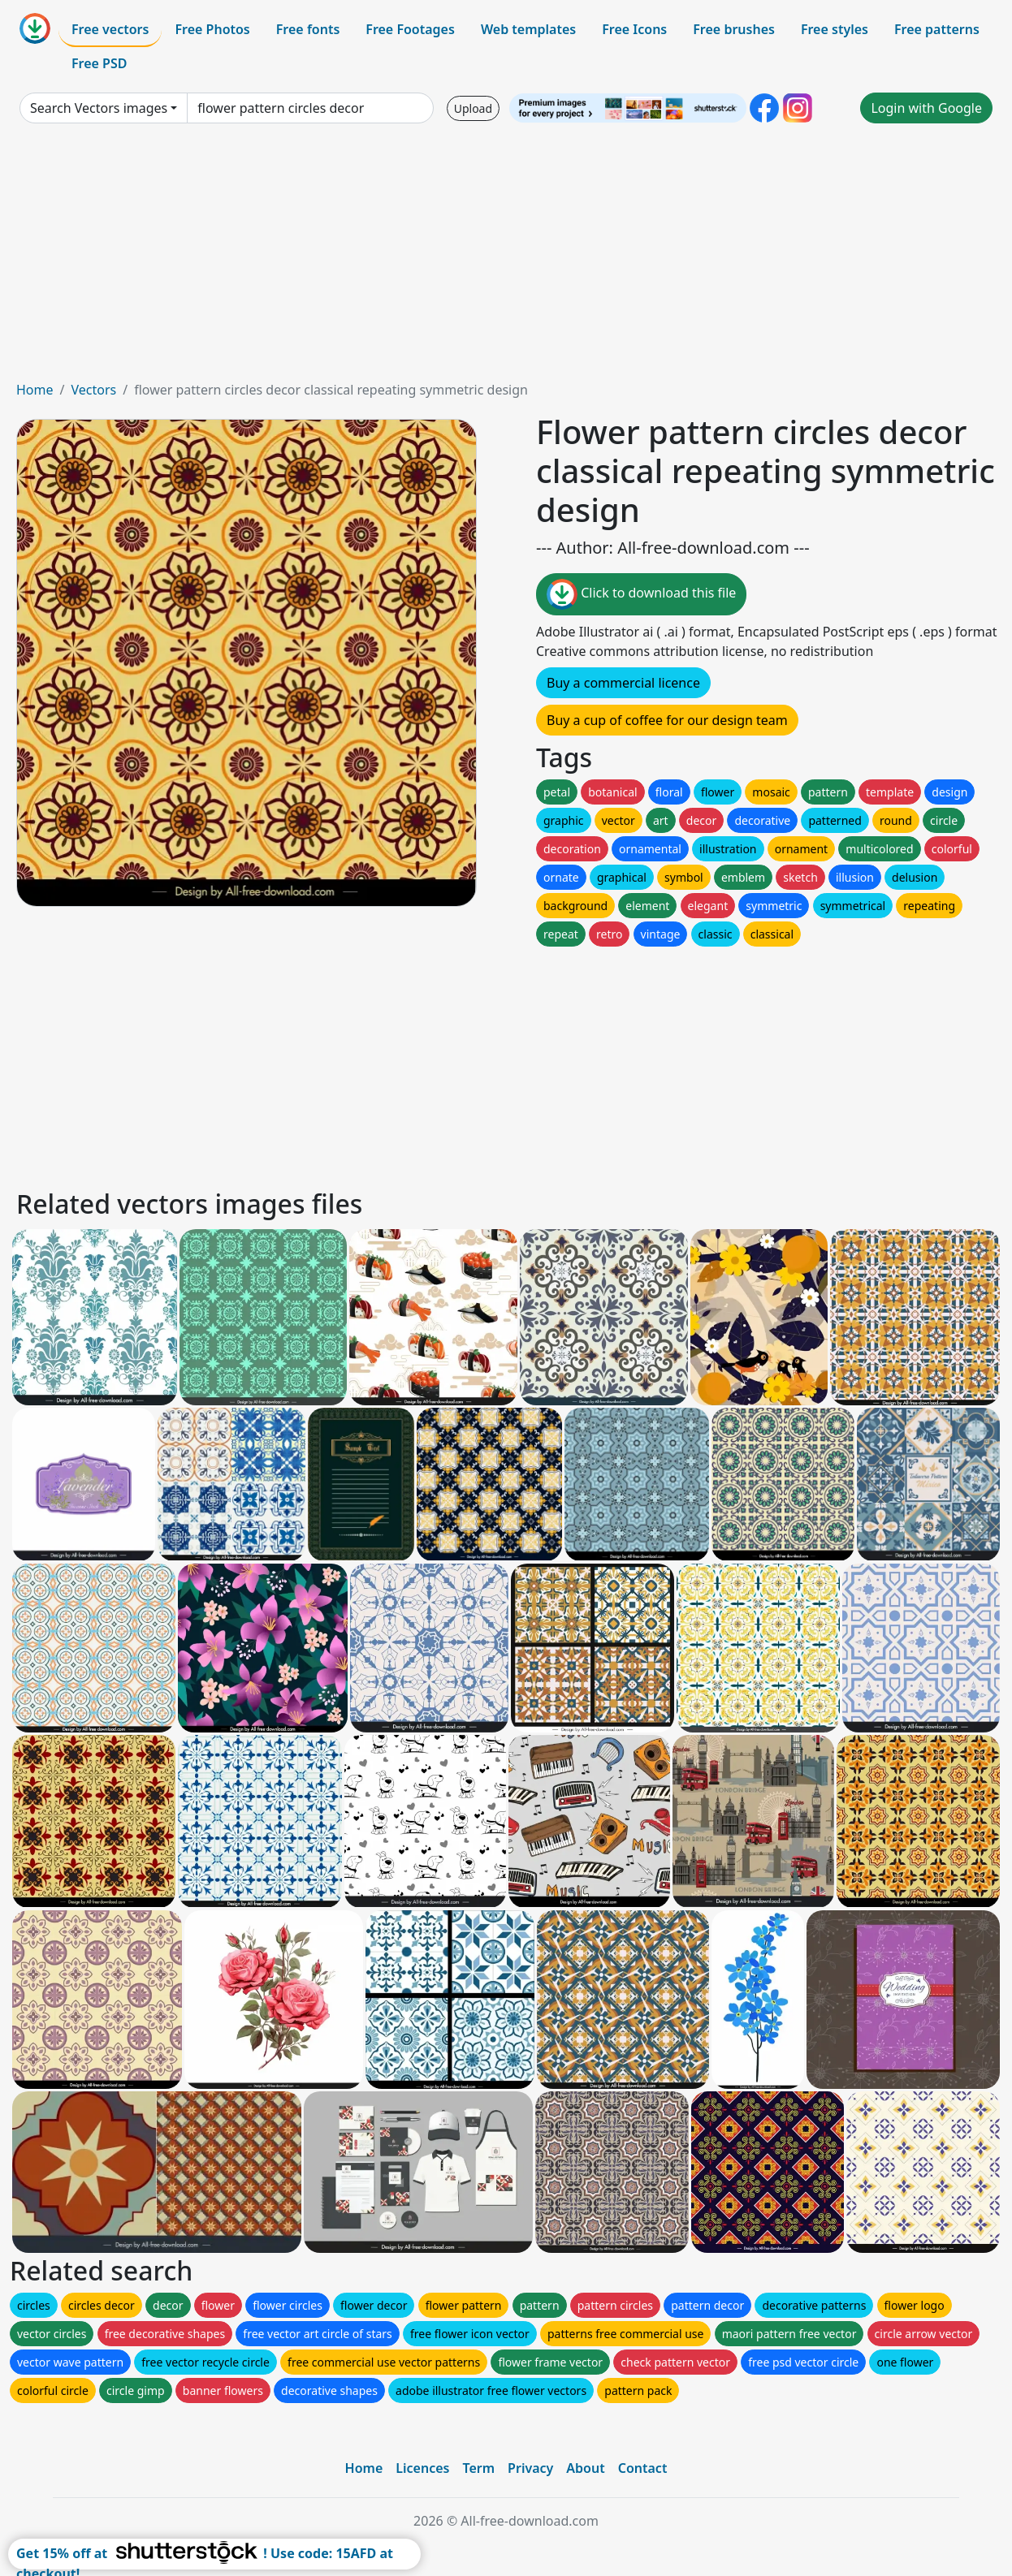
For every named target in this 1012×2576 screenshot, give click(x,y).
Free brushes (734, 29)
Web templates (528, 29)
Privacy (530, 2468)
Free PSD (99, 63)
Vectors (93, 390)
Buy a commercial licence (623, 683)
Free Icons (634, 29)
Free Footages (410, 29)
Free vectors (110, 29)
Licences (422, 2468)
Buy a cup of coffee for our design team (667, 720)
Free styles (834, 29)
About (585, 2468)
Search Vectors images (98, 108)
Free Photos (212, 29)
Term (478, 2468)
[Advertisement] (506, 258)
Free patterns (937, 29)
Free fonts (308, 29)
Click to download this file (641, 594)
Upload (473, 108)
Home (35, 390)
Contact (643, 2468)
